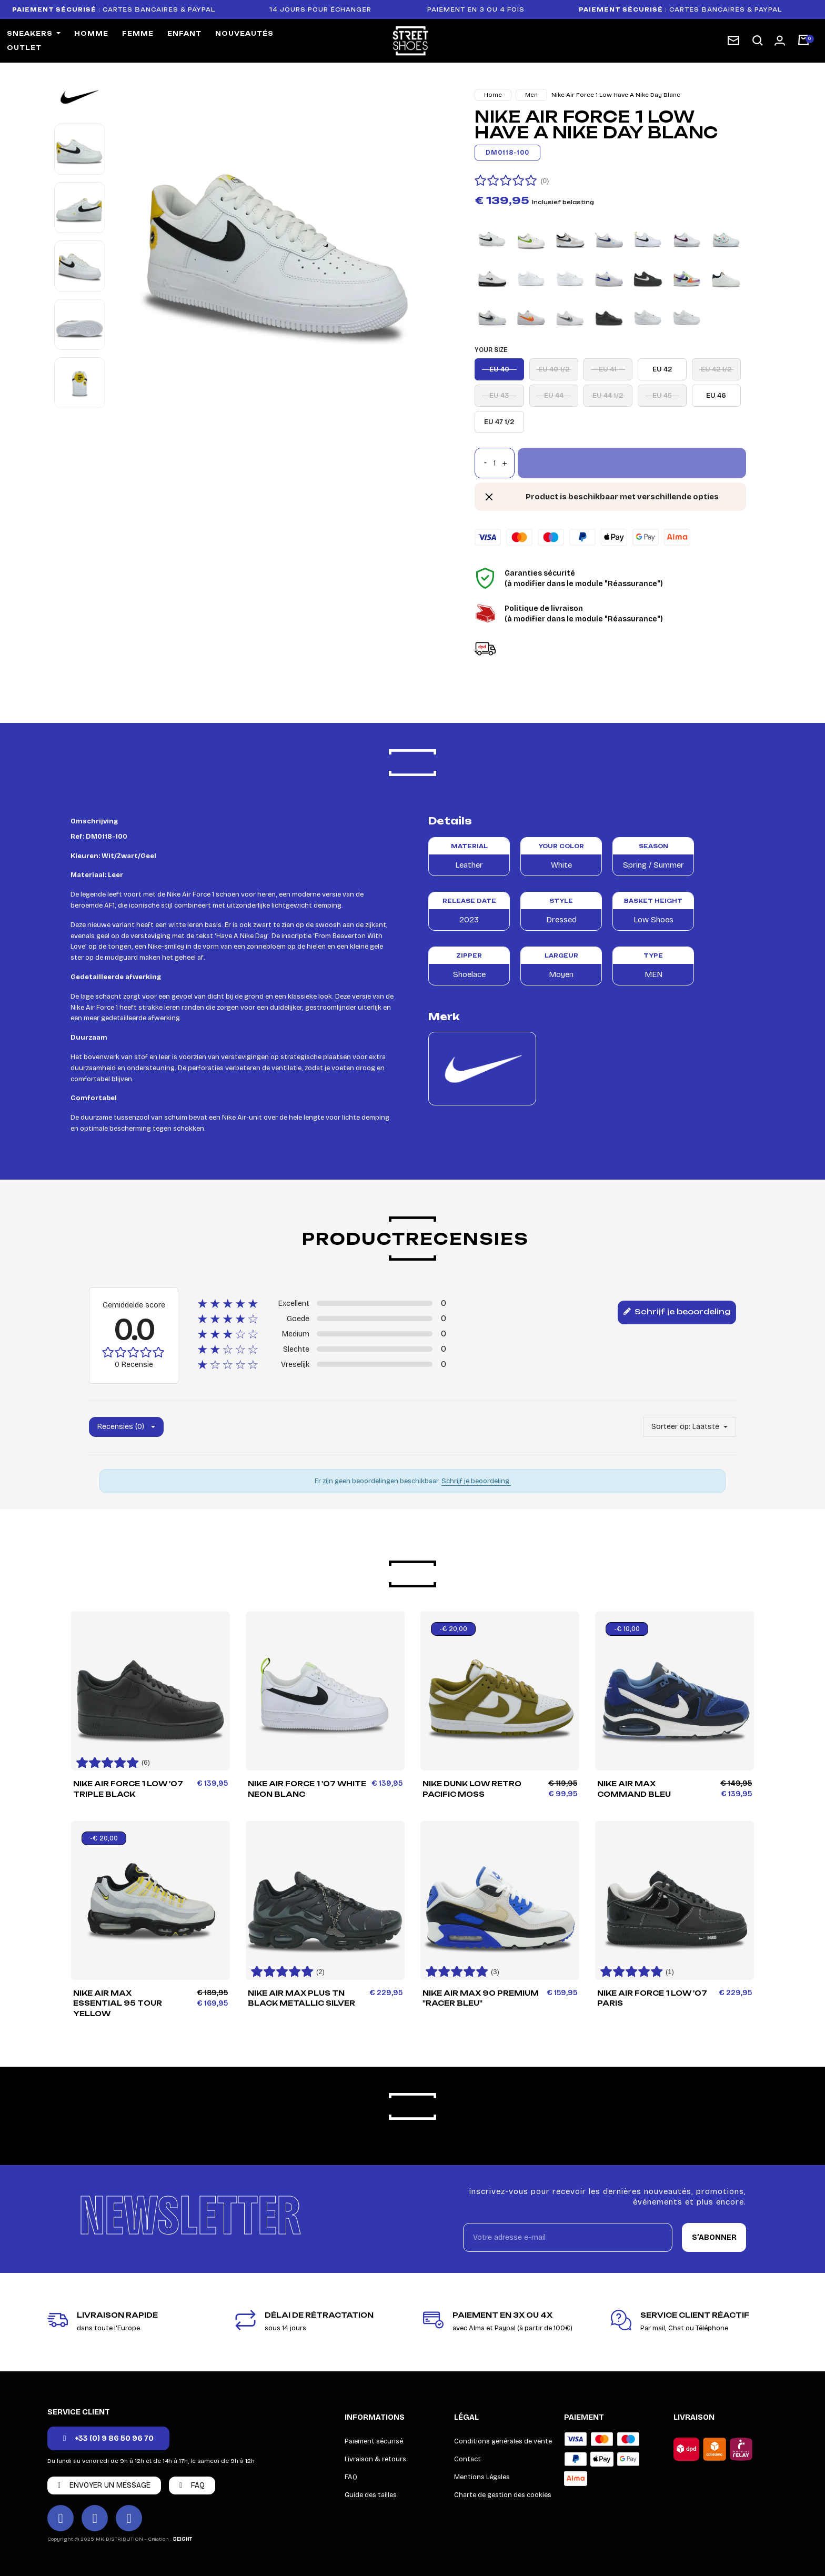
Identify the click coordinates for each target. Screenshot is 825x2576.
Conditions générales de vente (503, 2441)
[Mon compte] (780, 40)
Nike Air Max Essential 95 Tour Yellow (117, 2003)
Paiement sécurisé (374, 2441)
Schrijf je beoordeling (677, 1312)
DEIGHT (182, 2539)
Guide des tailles (371, 2495)
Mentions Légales (482, 2477)
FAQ (351, 2477)
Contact (467, 2459)
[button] (757, 40)
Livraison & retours (375, 2459)
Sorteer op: (670, 1426)
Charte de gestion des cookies (502, 2495)
